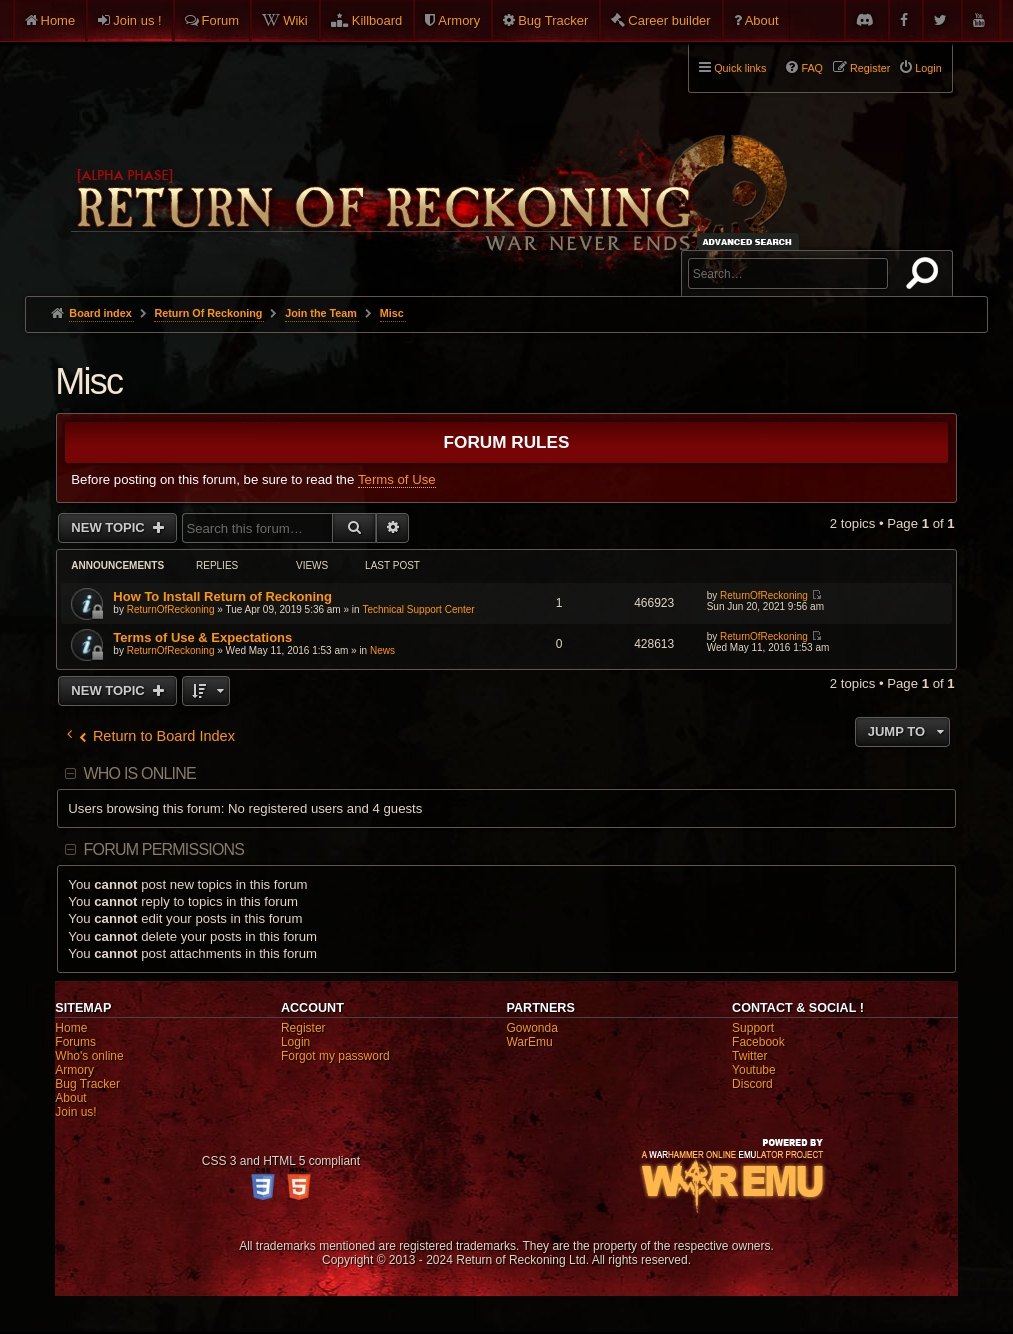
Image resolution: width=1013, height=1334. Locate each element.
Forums (75, 1042)
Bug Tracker (553, 20)
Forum (221, 20)
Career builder (669, 20)
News (382, 650)
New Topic (109, 527)
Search (926, 277)
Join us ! (137, 20)
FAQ (812, 68)
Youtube (754, 1070)
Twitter (749, 1056)
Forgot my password (335, 1056)
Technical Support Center (418, 609)
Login (295, 1042)
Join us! (75, 1112)
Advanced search (750, 241)
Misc (88, 381)
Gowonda (531, 1028)
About (762, 20)
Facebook (758, 1042)
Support (753, 1028)
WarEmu (529, 1042)
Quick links (740, 68)
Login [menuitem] (928, 68)
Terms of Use (397, 479)
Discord (752, 1084)
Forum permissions (164, 849)
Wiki (295, 20)
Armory (459, 20)
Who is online (140, 773)
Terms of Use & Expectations (202, 637)
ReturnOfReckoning (171, 609)
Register (303, 1028)
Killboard (377, 20)
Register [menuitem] (870, 68)
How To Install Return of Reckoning (222, 596)
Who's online (89, 1056)
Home (58, 20)
